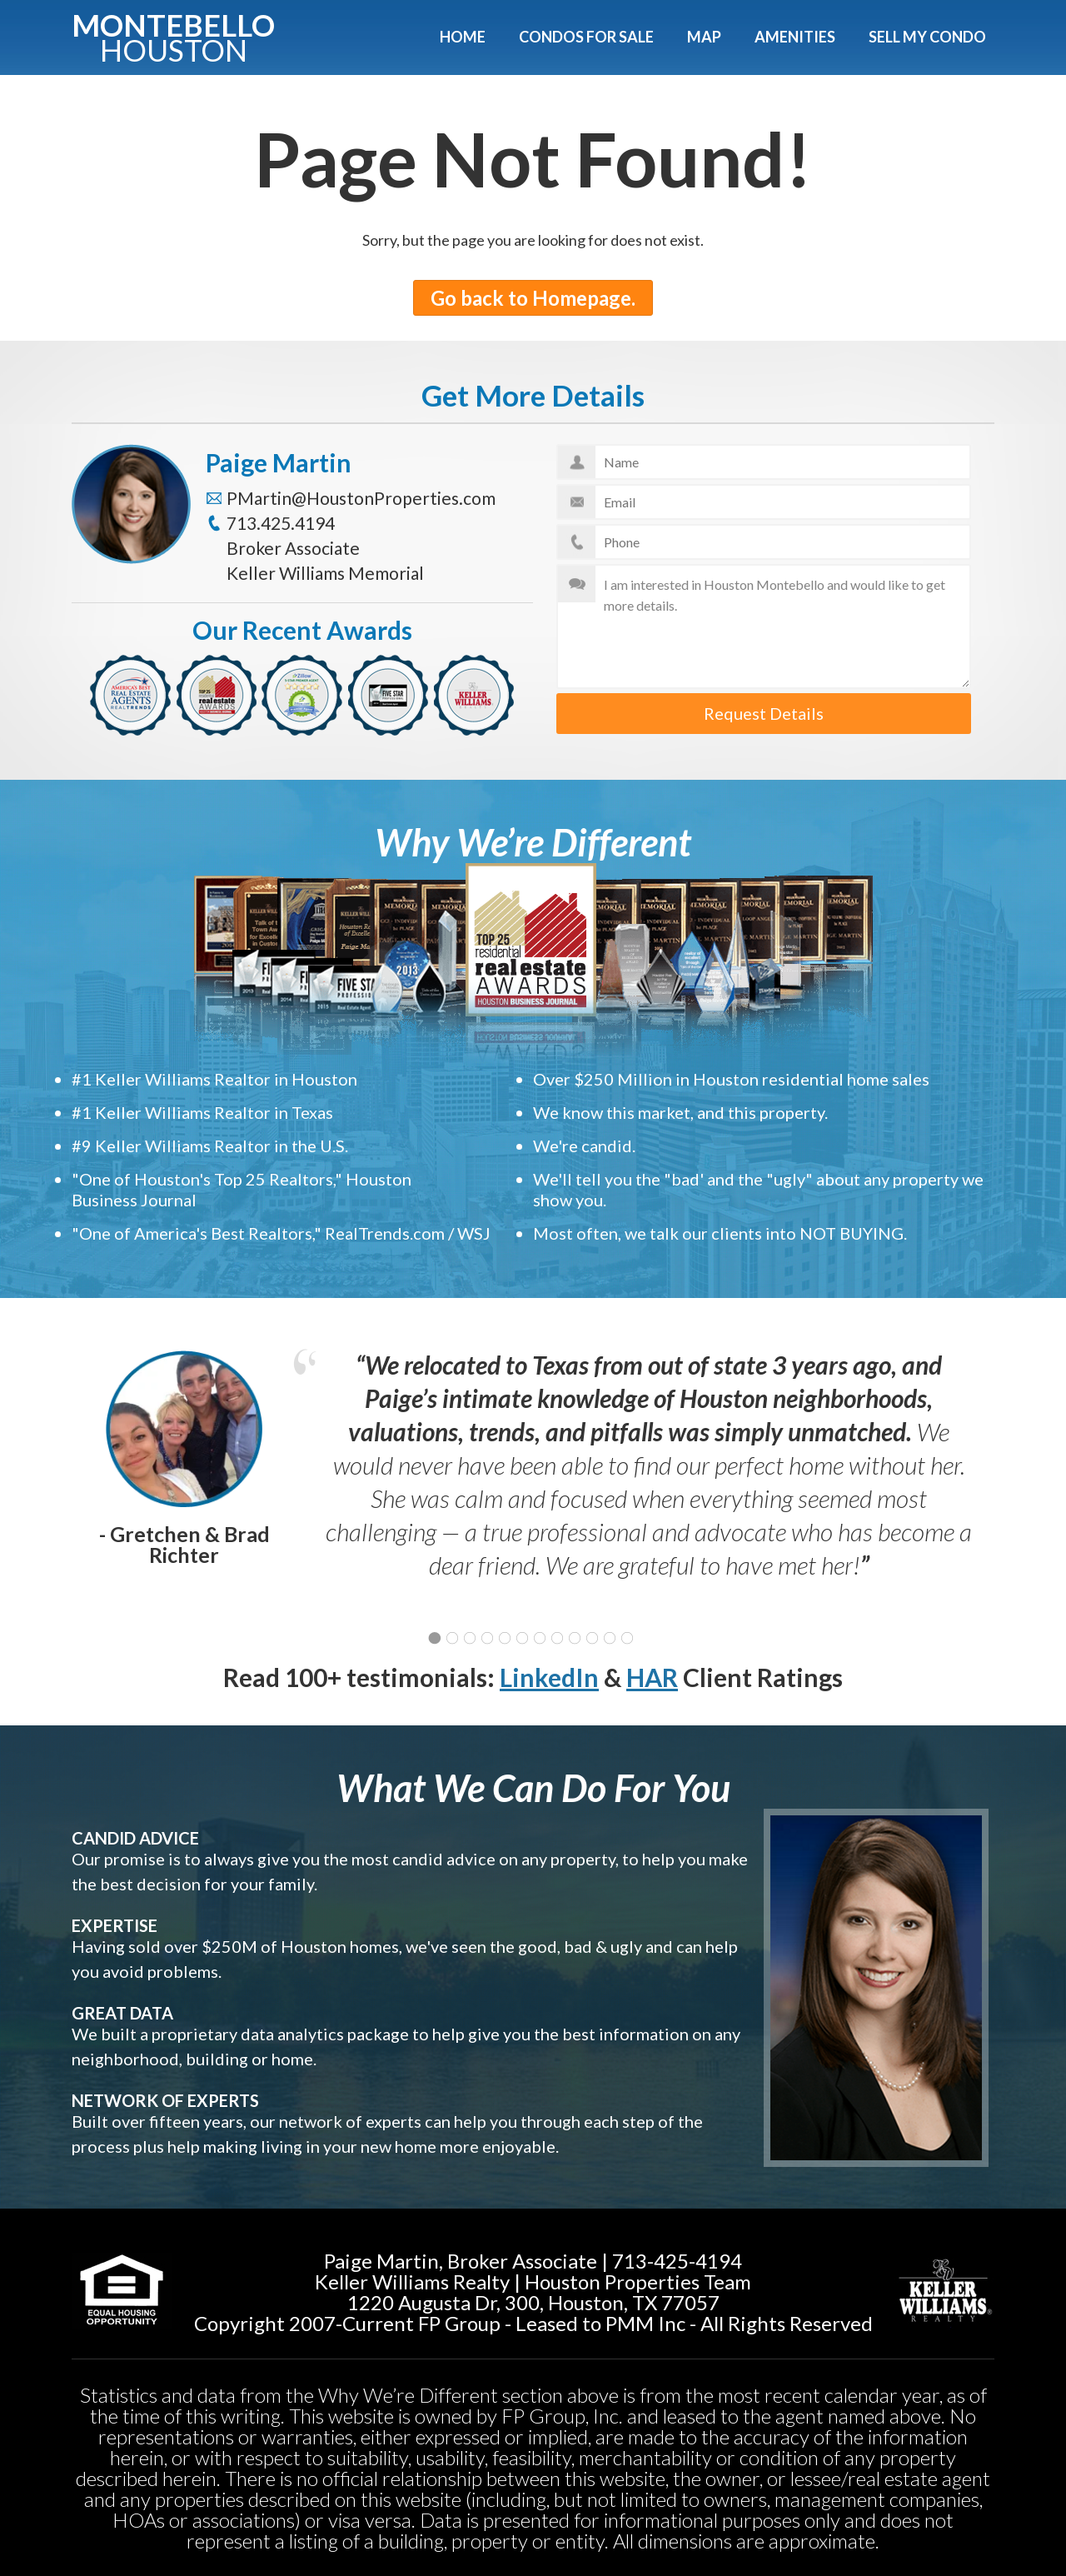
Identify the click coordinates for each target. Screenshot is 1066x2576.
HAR (652, 1677)
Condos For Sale (586, 36)
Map (704, 36)
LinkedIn (549, 1677)
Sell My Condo (927, 36)
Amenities (795, 36)
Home (463, 36)
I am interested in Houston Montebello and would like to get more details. (764, 626)
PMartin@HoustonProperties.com (361, 497)
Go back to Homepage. (533, 298)
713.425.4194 (281, 522)
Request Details (764, 713)
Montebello (173, 34)
